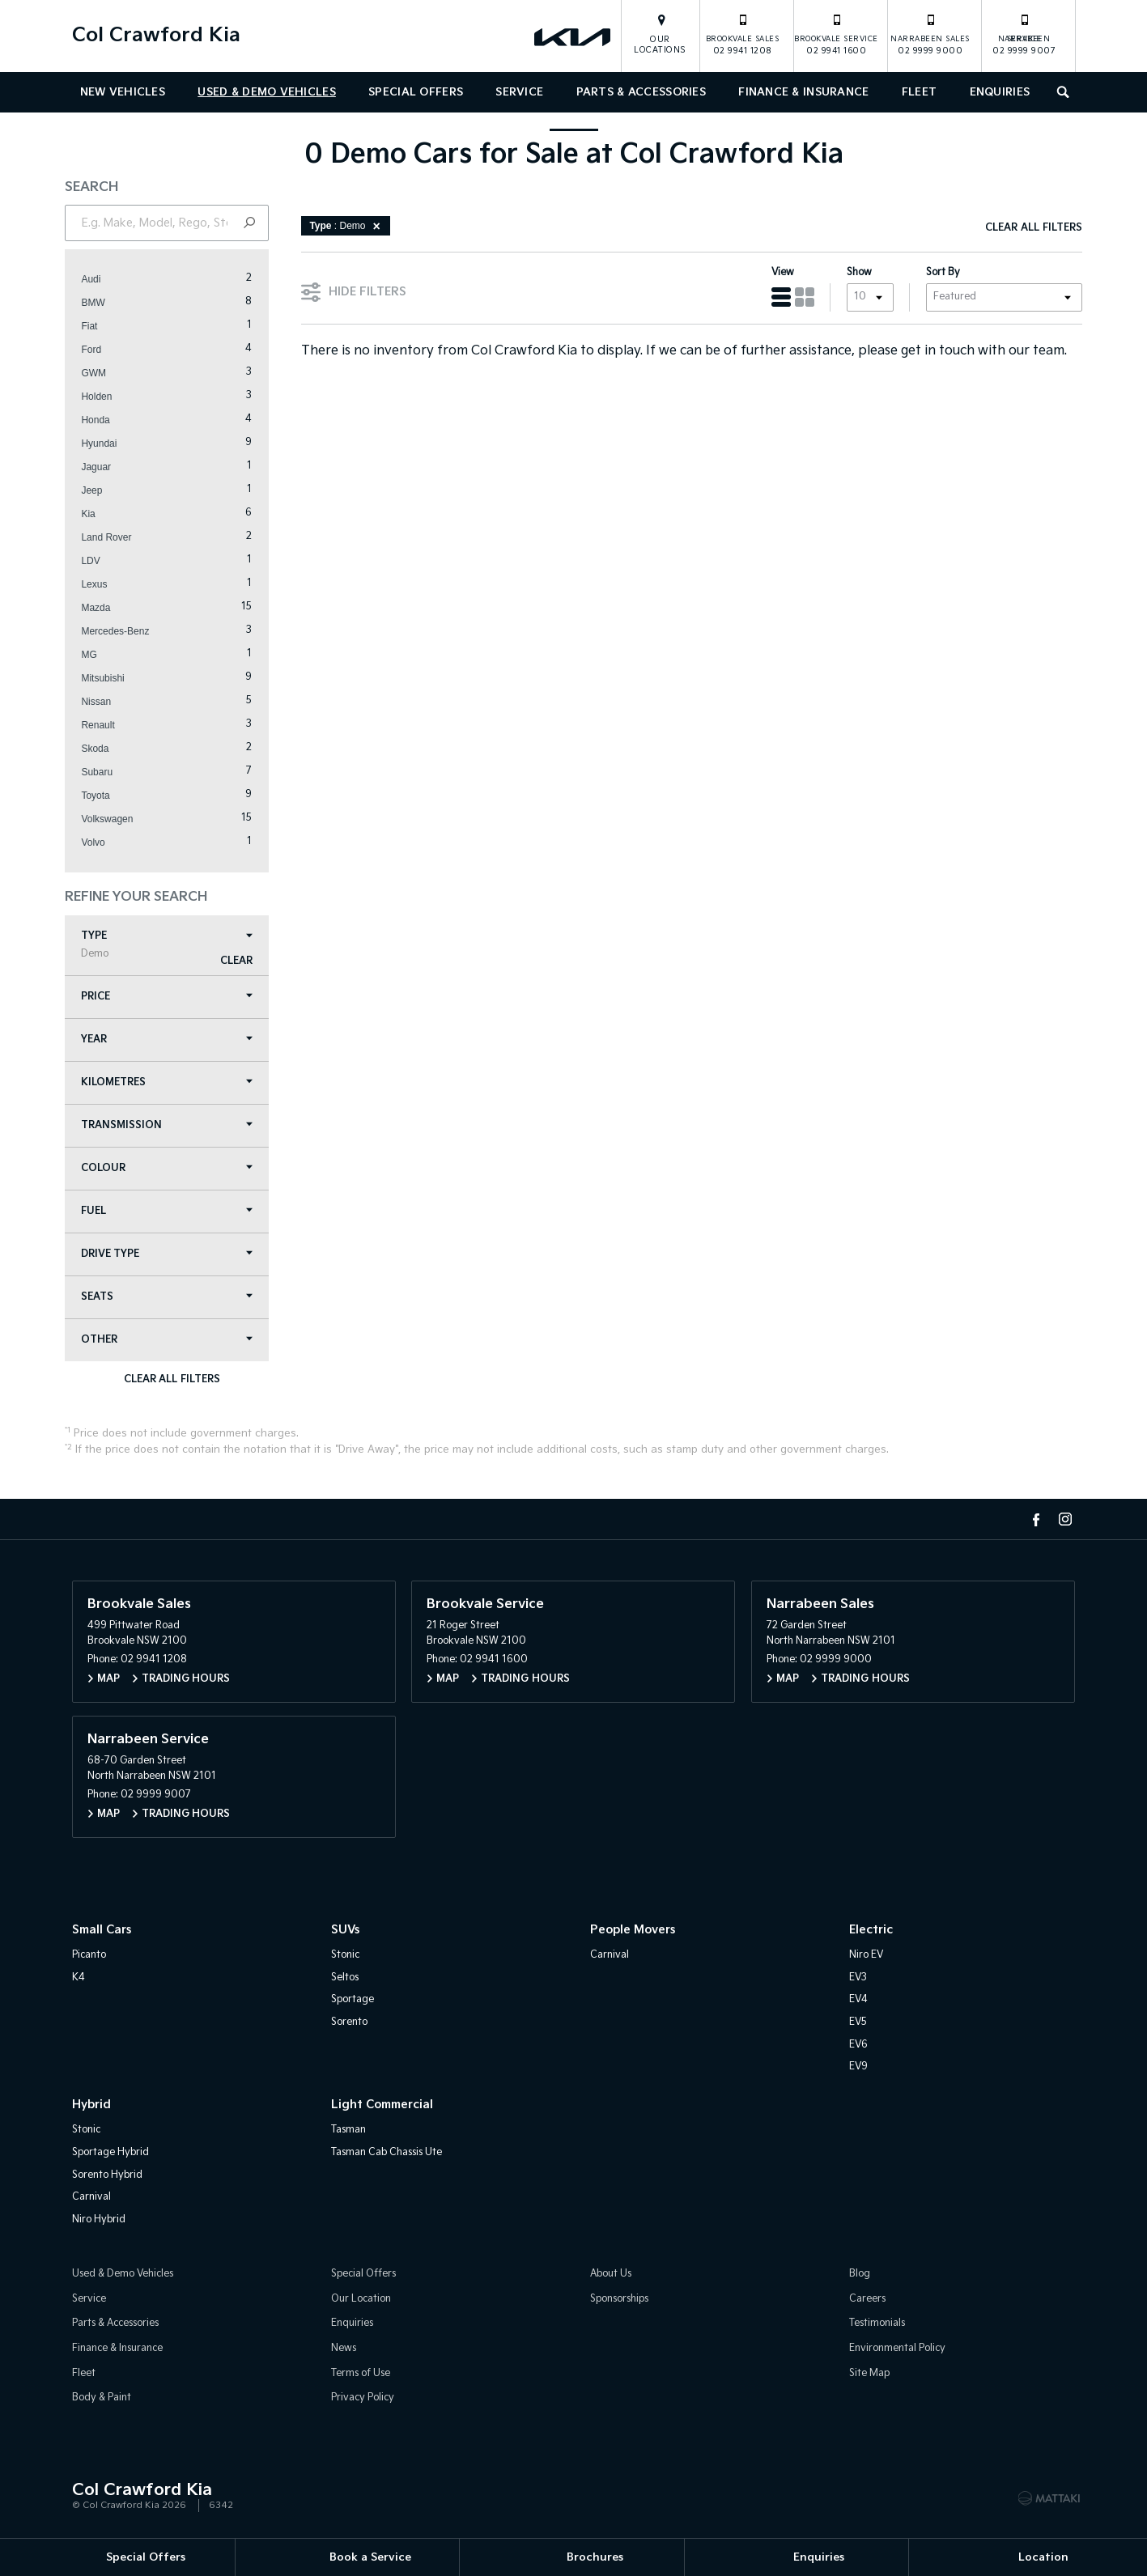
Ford (98, 351)
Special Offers (415, 92)
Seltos (345, 1980)
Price (174, 998)
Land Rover (113, 539)
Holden (103, 398)
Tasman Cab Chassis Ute (386, 2155)
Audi (98, 280)
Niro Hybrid (98, 2222)
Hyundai (106, 445)
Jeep (98, 492)
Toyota (102, 797)
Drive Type (174, 1256)
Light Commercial (382, 2107)
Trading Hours (186, 1681)
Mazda (102, 609)
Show (852, 274)
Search (1059, 90)
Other (174, 1341)
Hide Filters (361, 292)
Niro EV (866, 1957)
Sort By (937, 274)
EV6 (858, 2047)
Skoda (102, 750)
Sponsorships (619, 2301)
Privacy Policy (362, 2401)
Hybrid (91, 2107)
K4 (78, 1980)
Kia (95, 515)
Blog (859, 2277)
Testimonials (877, 2326)
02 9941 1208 (743, 34)
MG (96, 656)
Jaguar (103, 468)
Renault (104, 726)
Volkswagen (114, 820)
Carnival (609, 1957)
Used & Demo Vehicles (267, 92)
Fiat (96, 327)
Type (174, 946)
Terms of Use (360, 2376)
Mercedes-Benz (122, 633)
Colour (174, 1170)
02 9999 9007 (1024, 34)
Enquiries (1000, 92)
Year (174, 1041)
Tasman (348, 2133)
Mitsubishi (109, 679)
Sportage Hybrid (110, 2155)
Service (519, 92)
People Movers (632, 1932)
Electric (871, 1932)
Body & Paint (101, 2401)
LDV (97, 562)
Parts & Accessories (641, 92)
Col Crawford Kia (156, 35)
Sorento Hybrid (107, 2177)
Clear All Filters (178, 1381)
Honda (102, 421)
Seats (174, 1298)
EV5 (858, 2024)
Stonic (345, 1957)
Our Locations (660, 45)
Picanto (89, 1957)
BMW (100, 304)
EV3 (858, 1980)
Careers (867, 2301)
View (776, 274)
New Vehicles (122, 92)
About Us (610, 2277)
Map (108, 1681)
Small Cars (101, 1932)
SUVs (345, 1932)
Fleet (919, 92)
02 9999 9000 (930, 34)
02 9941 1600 (836, 34)
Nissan (103, 703)
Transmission (174, 1127)
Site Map (869, 2376)
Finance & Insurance (803, 92)
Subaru (104, 773)
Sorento (349, 2024)
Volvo (100, 844)
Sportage (352, 2003)
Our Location (361, 2301)
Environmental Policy (897, 2351)
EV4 (858, 2003)
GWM (100, 374)
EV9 (858, 2069)
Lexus (101, 586)
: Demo (354, 226)
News (343, 2351)
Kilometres (174, 1084)
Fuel (174, 1213)
